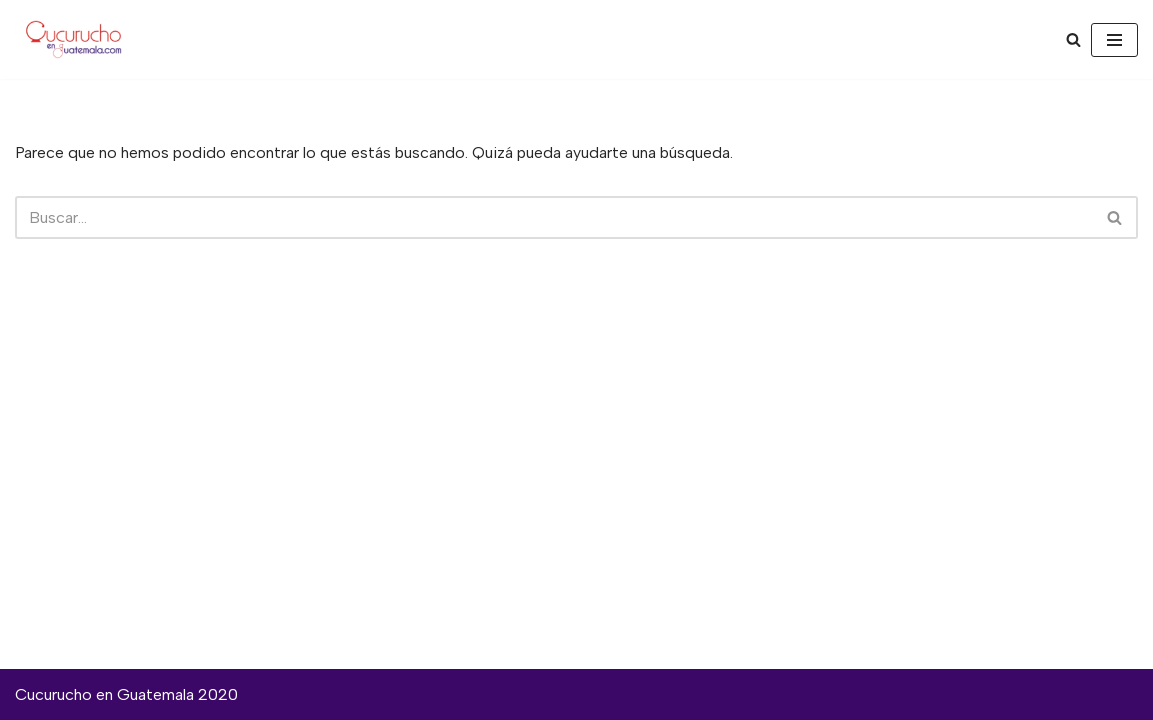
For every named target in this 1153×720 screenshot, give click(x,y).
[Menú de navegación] (1114, 40)
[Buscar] (1073, 39)
